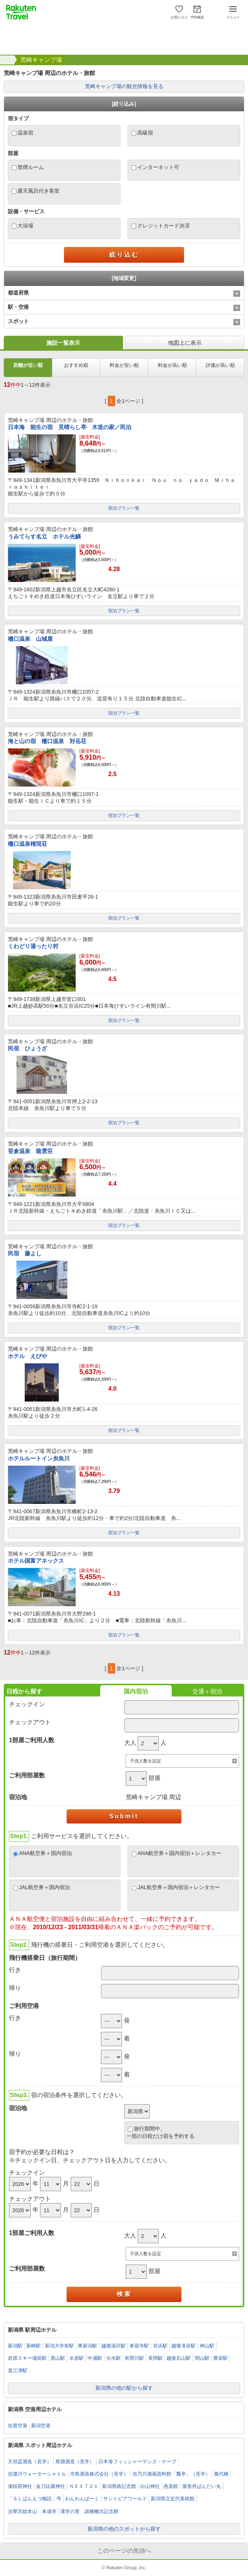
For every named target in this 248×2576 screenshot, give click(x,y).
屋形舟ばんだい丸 (201, 2486)
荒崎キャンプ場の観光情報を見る (124, 86)
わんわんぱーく (82, 2498)
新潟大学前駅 (59, 2346)
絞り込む (124, 254)
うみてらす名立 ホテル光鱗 (44, 536)
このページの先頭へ (124, 2551)
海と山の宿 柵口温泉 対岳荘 (47, 741)
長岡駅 (155, 2358)
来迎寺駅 (139, 2346)
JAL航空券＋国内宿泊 (44, 1887)
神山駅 (207, 2346)
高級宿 (145, 133)
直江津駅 (17, 2370)
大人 (130, 1743)
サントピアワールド (125, 2498)
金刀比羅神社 (50, 2486)
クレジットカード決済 (163, 226)
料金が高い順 (172, 365)
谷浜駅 (160, 2346)
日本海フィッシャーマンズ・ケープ (137, 2461)
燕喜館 (170, 2486)
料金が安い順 (124, 365)
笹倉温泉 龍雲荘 (30, 1151)
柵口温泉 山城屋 (30, 639)
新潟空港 (40, 2425)
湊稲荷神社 (20, 2486)
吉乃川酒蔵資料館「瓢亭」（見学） (171, 2474)
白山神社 (150, 2486)
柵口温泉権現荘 (27, 844)
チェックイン (27, 1704)
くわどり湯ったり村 (33, 946)
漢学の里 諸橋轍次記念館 (89, 2511)
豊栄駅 (220, 2358)
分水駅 (113, 2358)
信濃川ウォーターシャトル (37, 2474)
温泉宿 (25, 133)
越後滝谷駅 (183, 2346)
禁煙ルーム (31, 167)
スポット (18, 321)
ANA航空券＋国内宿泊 (45, 1853)
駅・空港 (18, 307)
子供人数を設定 (145, 1761)
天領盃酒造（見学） (30, 2461)
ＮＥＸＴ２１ (83, 2486)
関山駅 (202, 2358)
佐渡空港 (17, 2425)
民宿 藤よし (25, 1253)
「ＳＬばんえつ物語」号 (34, 2498)
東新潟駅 (87, 2346)
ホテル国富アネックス (36, 1560)
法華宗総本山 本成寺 (32, 2511)
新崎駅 (33, 2346)
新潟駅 (15, 2346)
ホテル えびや (27, 1356)
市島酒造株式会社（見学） (99, 2474)
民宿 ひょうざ (27, 1048)
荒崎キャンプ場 (41, 60)
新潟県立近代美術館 (173, 2498)
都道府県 (18, 293)
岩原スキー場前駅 (27, 2358)
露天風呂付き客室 (38, 191)
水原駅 (76, 2358)
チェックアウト (30, 1722)
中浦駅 (95, 2358)
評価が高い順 (220, 365)
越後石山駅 (178, 2358)
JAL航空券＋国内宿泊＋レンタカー (179, 1887)
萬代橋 (221, 2474)
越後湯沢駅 (113, 2346)
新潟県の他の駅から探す (124, 2388)
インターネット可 (158, 167)
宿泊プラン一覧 (124, 508)
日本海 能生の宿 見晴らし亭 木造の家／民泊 (69, 427)
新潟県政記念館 (119, 2486)
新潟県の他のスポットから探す (124, 2529)
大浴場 (25, 226)
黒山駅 (57, 2358)
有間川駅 (134, 2358)
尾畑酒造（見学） (74, 2461)
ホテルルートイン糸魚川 (39, 1458)
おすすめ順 (76, 365)
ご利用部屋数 (27, 1775)
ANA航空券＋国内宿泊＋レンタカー (180, 1853)
